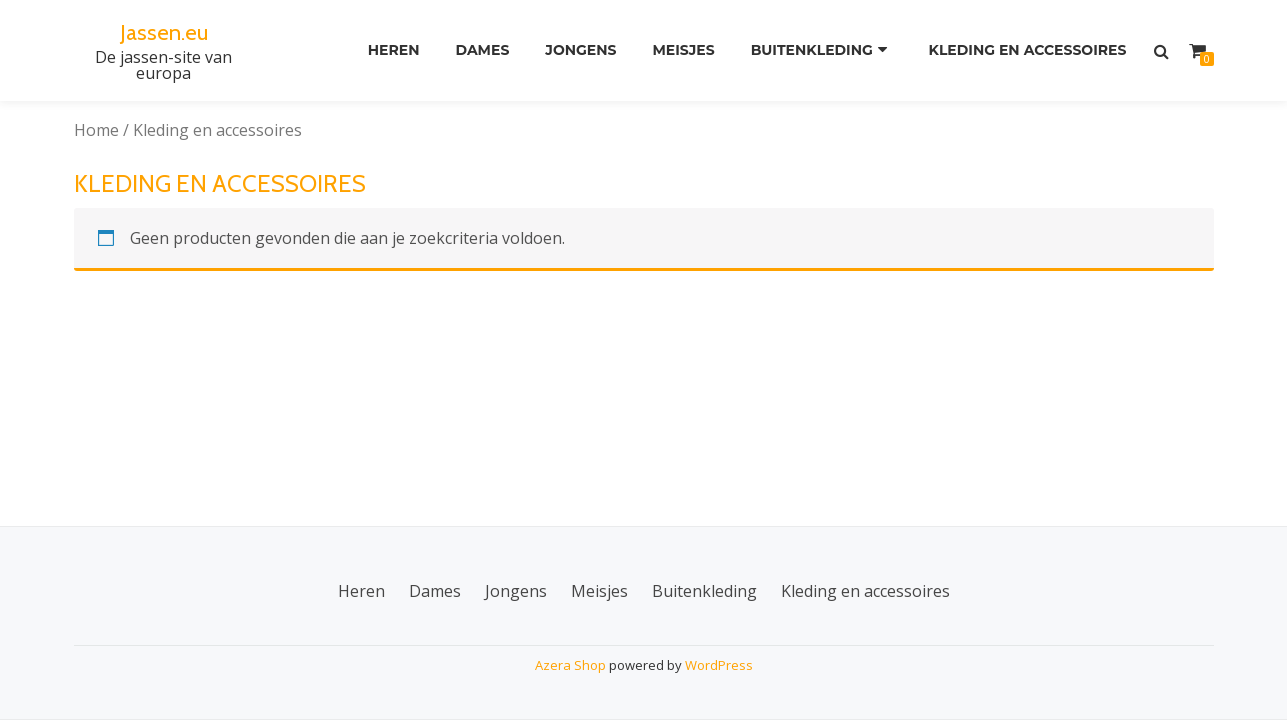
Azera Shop (570, 665)
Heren (379, 51)
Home (96, 130)
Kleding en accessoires (1026, 51)
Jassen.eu (163, 31)
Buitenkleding (812, 51)
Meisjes (680, 51)
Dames (472, 51)
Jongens (573, 51)
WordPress (719, 665)
